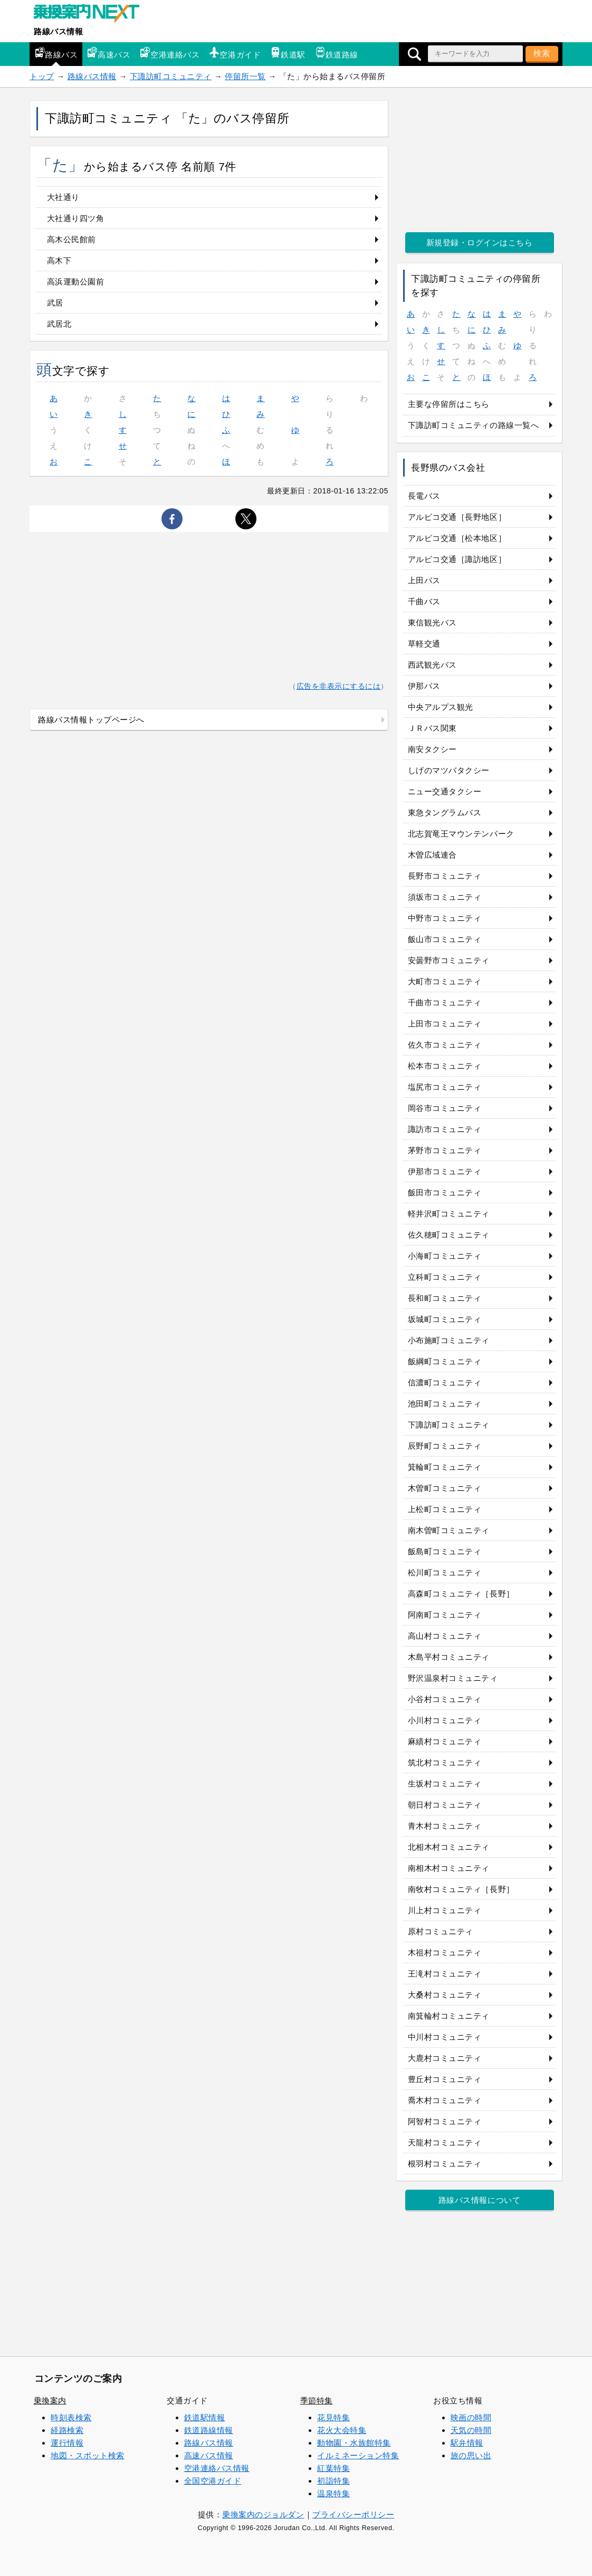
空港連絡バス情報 (217, 2468)
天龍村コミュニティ (445, 2142)
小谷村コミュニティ (445, 1699)
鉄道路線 (336, 53)
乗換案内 (50, 2400)
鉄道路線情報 (208, 2430)
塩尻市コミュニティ (445, 1086)
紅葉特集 (333, 2468)
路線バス (56, 53)
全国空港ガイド (213, 2480)
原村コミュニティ (440, 1931)
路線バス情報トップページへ (91, 719)
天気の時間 (471, 2430)
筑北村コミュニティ (445, 1762)
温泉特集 (333, 2493)
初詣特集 (333, 2480)
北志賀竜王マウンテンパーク (461, 833)
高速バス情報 (208, 2455)
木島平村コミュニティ (449, 1656)
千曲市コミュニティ (445, 1002)
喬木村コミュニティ (445, 2100)
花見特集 (333, 2417)
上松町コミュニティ (445, 1509)
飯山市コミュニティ (445, 939)
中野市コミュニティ (445, 918)
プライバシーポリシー (353, 2514)
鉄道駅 (287, 53)
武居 (55, 302)
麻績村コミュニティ (445, 1741)
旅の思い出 (471, 2455)
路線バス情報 (58, 31)
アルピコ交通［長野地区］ (457, 516)
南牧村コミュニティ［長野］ (461, 1889)
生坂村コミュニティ (445, 1783)
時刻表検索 (71, 2417)
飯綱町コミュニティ (445, 1361)
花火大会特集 (341, 2430)
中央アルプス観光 (440, 706)
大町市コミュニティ (445, 981)
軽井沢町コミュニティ (449, 1213)
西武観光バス (432, 664)
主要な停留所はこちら (449, 404)
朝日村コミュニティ (445, 1804)
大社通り (63, 197)
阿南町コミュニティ (445, 1614)
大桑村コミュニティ (445, 1994)
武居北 (59, 323)
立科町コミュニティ (445, 1276)
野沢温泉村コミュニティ (453, 1678)
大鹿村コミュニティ (445, 2058)
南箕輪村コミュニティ (449, 2015)
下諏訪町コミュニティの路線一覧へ (473, 425)
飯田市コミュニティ (445, 1192)
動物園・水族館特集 (354, 2442)
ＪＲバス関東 (432, 728)
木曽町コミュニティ (445, 1488)
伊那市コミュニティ (445, 1171)
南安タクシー (432, 749)
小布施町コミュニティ (449, 1340)
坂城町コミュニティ (445, 1319)
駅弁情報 (467, 2442)
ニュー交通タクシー (445, 791)
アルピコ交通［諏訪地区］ (457, 559)
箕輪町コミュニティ (445, 1466)
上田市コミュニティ (445, 1023)
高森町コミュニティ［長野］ (461, 1593)
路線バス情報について (479, 2199)
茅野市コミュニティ (445, 1150)
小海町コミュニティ (445, 1255)
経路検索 (67, 2430)
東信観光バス (432, 622)
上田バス (424, 580)
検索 (541, 53)
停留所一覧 (245, 76)
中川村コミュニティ (445, 2036)
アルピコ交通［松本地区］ (457, 538)
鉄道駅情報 (204, 2417)
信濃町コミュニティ (445, 1382)
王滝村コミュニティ (445, 1973)
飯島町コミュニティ (445, 1551)
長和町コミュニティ (445, 1298)
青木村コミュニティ (445, 1825)
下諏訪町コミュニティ (171, 76)
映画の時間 (471, 2417)
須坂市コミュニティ (445, 896)
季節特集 (316, 2400)
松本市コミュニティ (445, 1065)
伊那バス (424, 685)
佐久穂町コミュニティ (449, 1234)
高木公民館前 (71, 239)
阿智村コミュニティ (445, 2121)
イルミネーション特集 (358, 2455)
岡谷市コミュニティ (445, 1108)
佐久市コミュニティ (445, 1044)
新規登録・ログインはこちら (479, 242)
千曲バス (424, 601)
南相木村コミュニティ (449, 1868)
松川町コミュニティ (445, 1572)
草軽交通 (424, 643)
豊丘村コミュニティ (445, 2079)
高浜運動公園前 (75, 281)
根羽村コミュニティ (445, 2163)
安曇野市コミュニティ (449, 960)
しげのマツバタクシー (449, 770)
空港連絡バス (169, 53)
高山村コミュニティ (445, 1635)
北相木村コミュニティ (449, 1846)
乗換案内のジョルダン (263, 2514)
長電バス (424, 495)
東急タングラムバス (445, 812)
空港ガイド (235, 53)
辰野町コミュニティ (445, 1445)
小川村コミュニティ (445, 1720)
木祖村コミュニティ (445, 1952)
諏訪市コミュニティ (445, 1129)
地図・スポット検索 (88, 2455)
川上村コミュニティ (445, 1910)
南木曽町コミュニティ (449, 1530)
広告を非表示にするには (339, 686)
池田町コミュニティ (445, 1403)
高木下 (59, 260)
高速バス (108, 53)
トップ (42, 76)
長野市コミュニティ (445, 875)
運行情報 (67, 2442)
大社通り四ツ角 (75, 218)
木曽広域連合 (432, 854)
